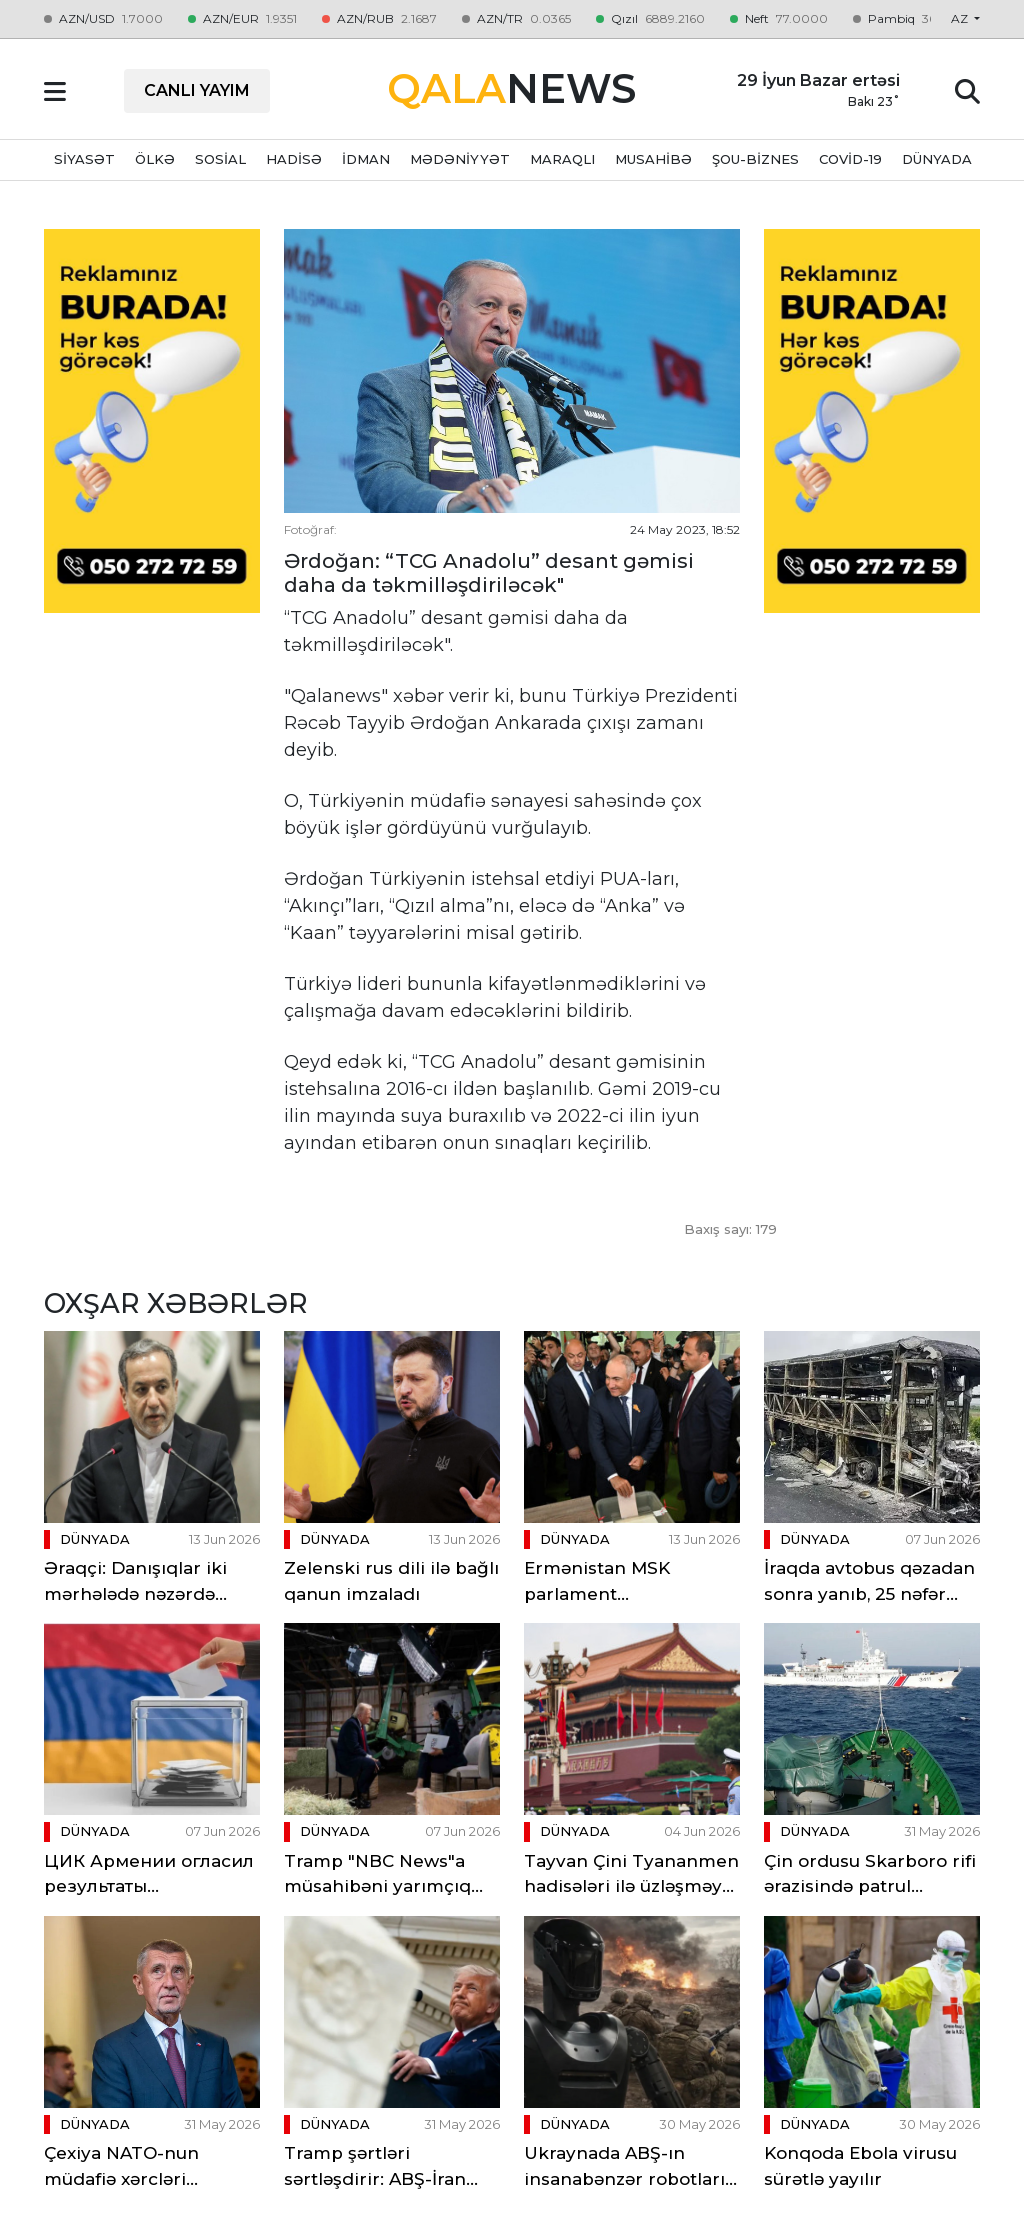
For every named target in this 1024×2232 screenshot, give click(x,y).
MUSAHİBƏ (653, 159)
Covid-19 (850, 159)
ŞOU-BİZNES (755, 159)
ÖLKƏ (155, 159)
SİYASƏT (84, 159)
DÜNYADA (937, 159)
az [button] (961, 18)
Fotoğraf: (310, 529)
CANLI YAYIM (197, 90)
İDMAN (366, 159)
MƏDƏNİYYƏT (460, 159)
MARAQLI (562, 159)
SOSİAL (220, 159)
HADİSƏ (294, 159)
